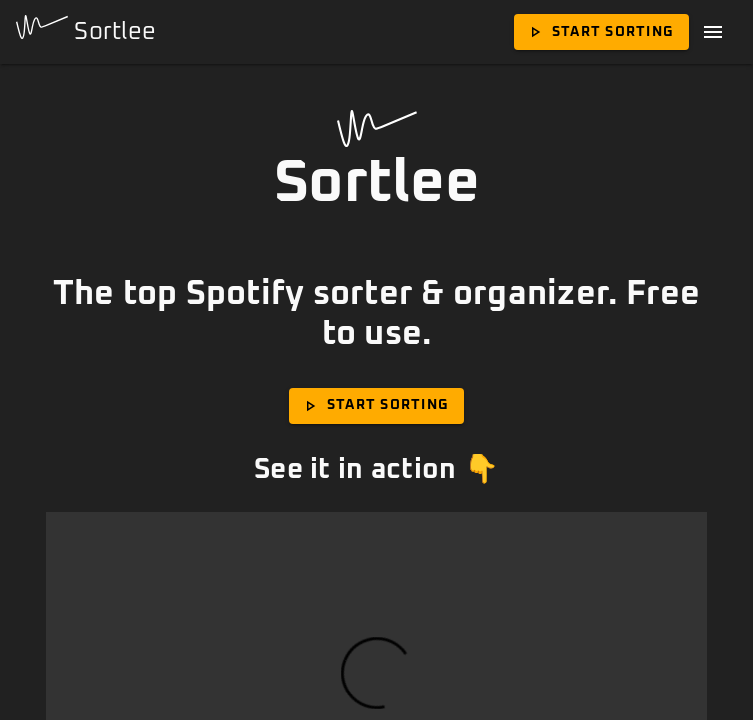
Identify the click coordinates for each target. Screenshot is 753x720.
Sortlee (86, 29)
